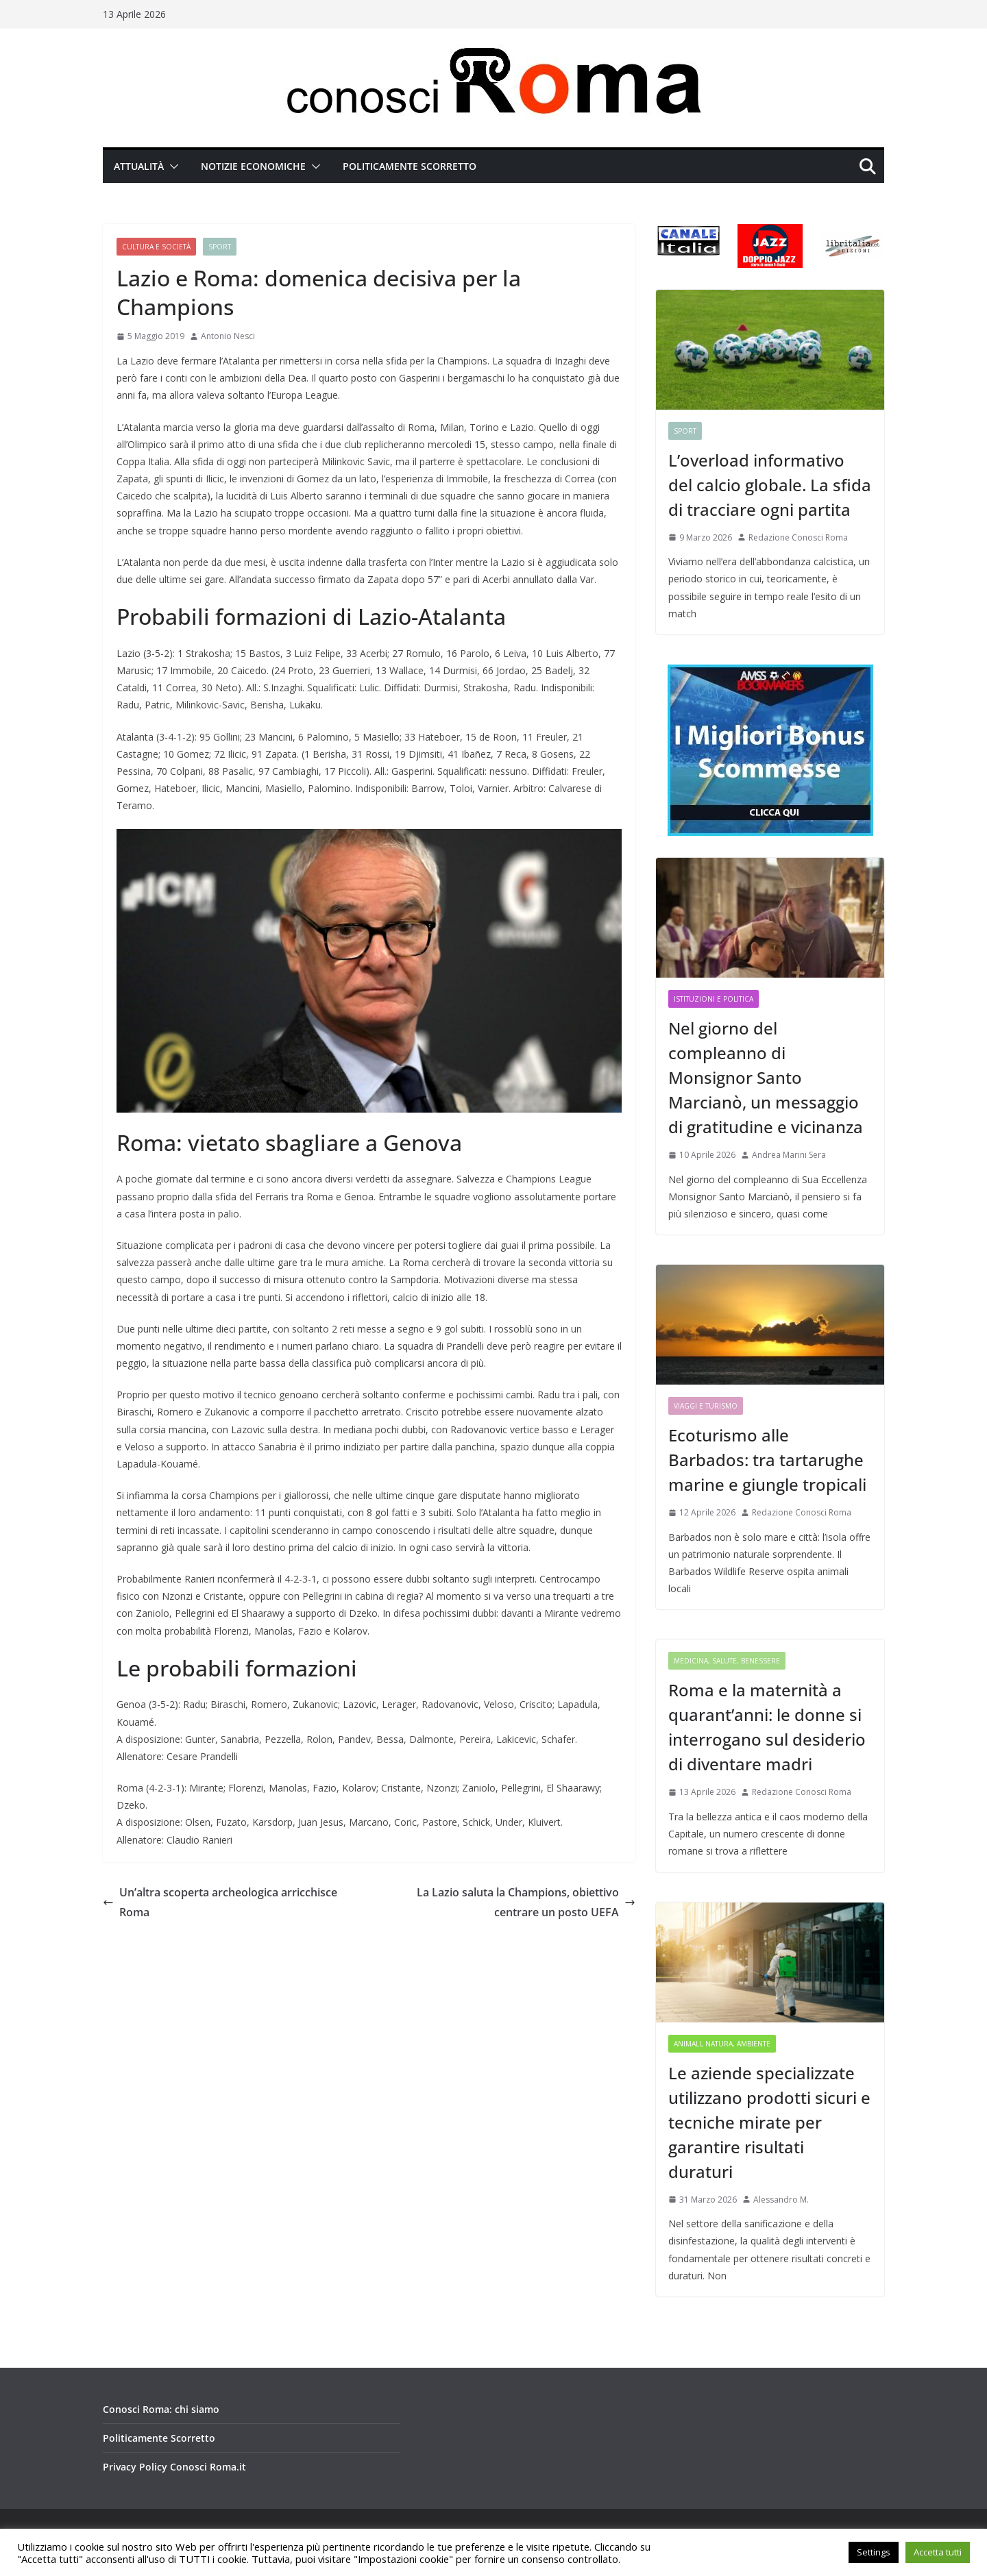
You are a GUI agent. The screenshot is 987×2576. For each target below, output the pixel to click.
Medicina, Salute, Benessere (727, 1660)
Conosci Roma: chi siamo (161, 2409)
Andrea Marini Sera (789, 1155)
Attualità (139, 166)
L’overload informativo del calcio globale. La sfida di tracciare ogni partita (769, 485)
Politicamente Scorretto (409, 166)
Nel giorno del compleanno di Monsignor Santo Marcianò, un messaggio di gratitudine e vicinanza (765, 1077)
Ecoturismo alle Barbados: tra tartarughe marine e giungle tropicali (767, 1460)
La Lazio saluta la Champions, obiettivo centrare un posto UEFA (526, 1902)
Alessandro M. (781, 2199)
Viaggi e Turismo (706, 1406)
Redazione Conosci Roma (798, 537)
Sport (219, 246)
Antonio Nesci (228, 336)
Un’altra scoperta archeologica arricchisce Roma (220, 1902)
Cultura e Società (156, 246)
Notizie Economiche (253, 166)
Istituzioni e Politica (713, 999)
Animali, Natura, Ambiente (722, 2043)
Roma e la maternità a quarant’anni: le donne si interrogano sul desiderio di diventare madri (767, 1727)
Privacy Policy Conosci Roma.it (174, 2466)
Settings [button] (873, 2552)
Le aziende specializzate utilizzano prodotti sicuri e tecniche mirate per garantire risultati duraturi (769, 2122)
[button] (171, 166)
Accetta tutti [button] (938, 2552)
